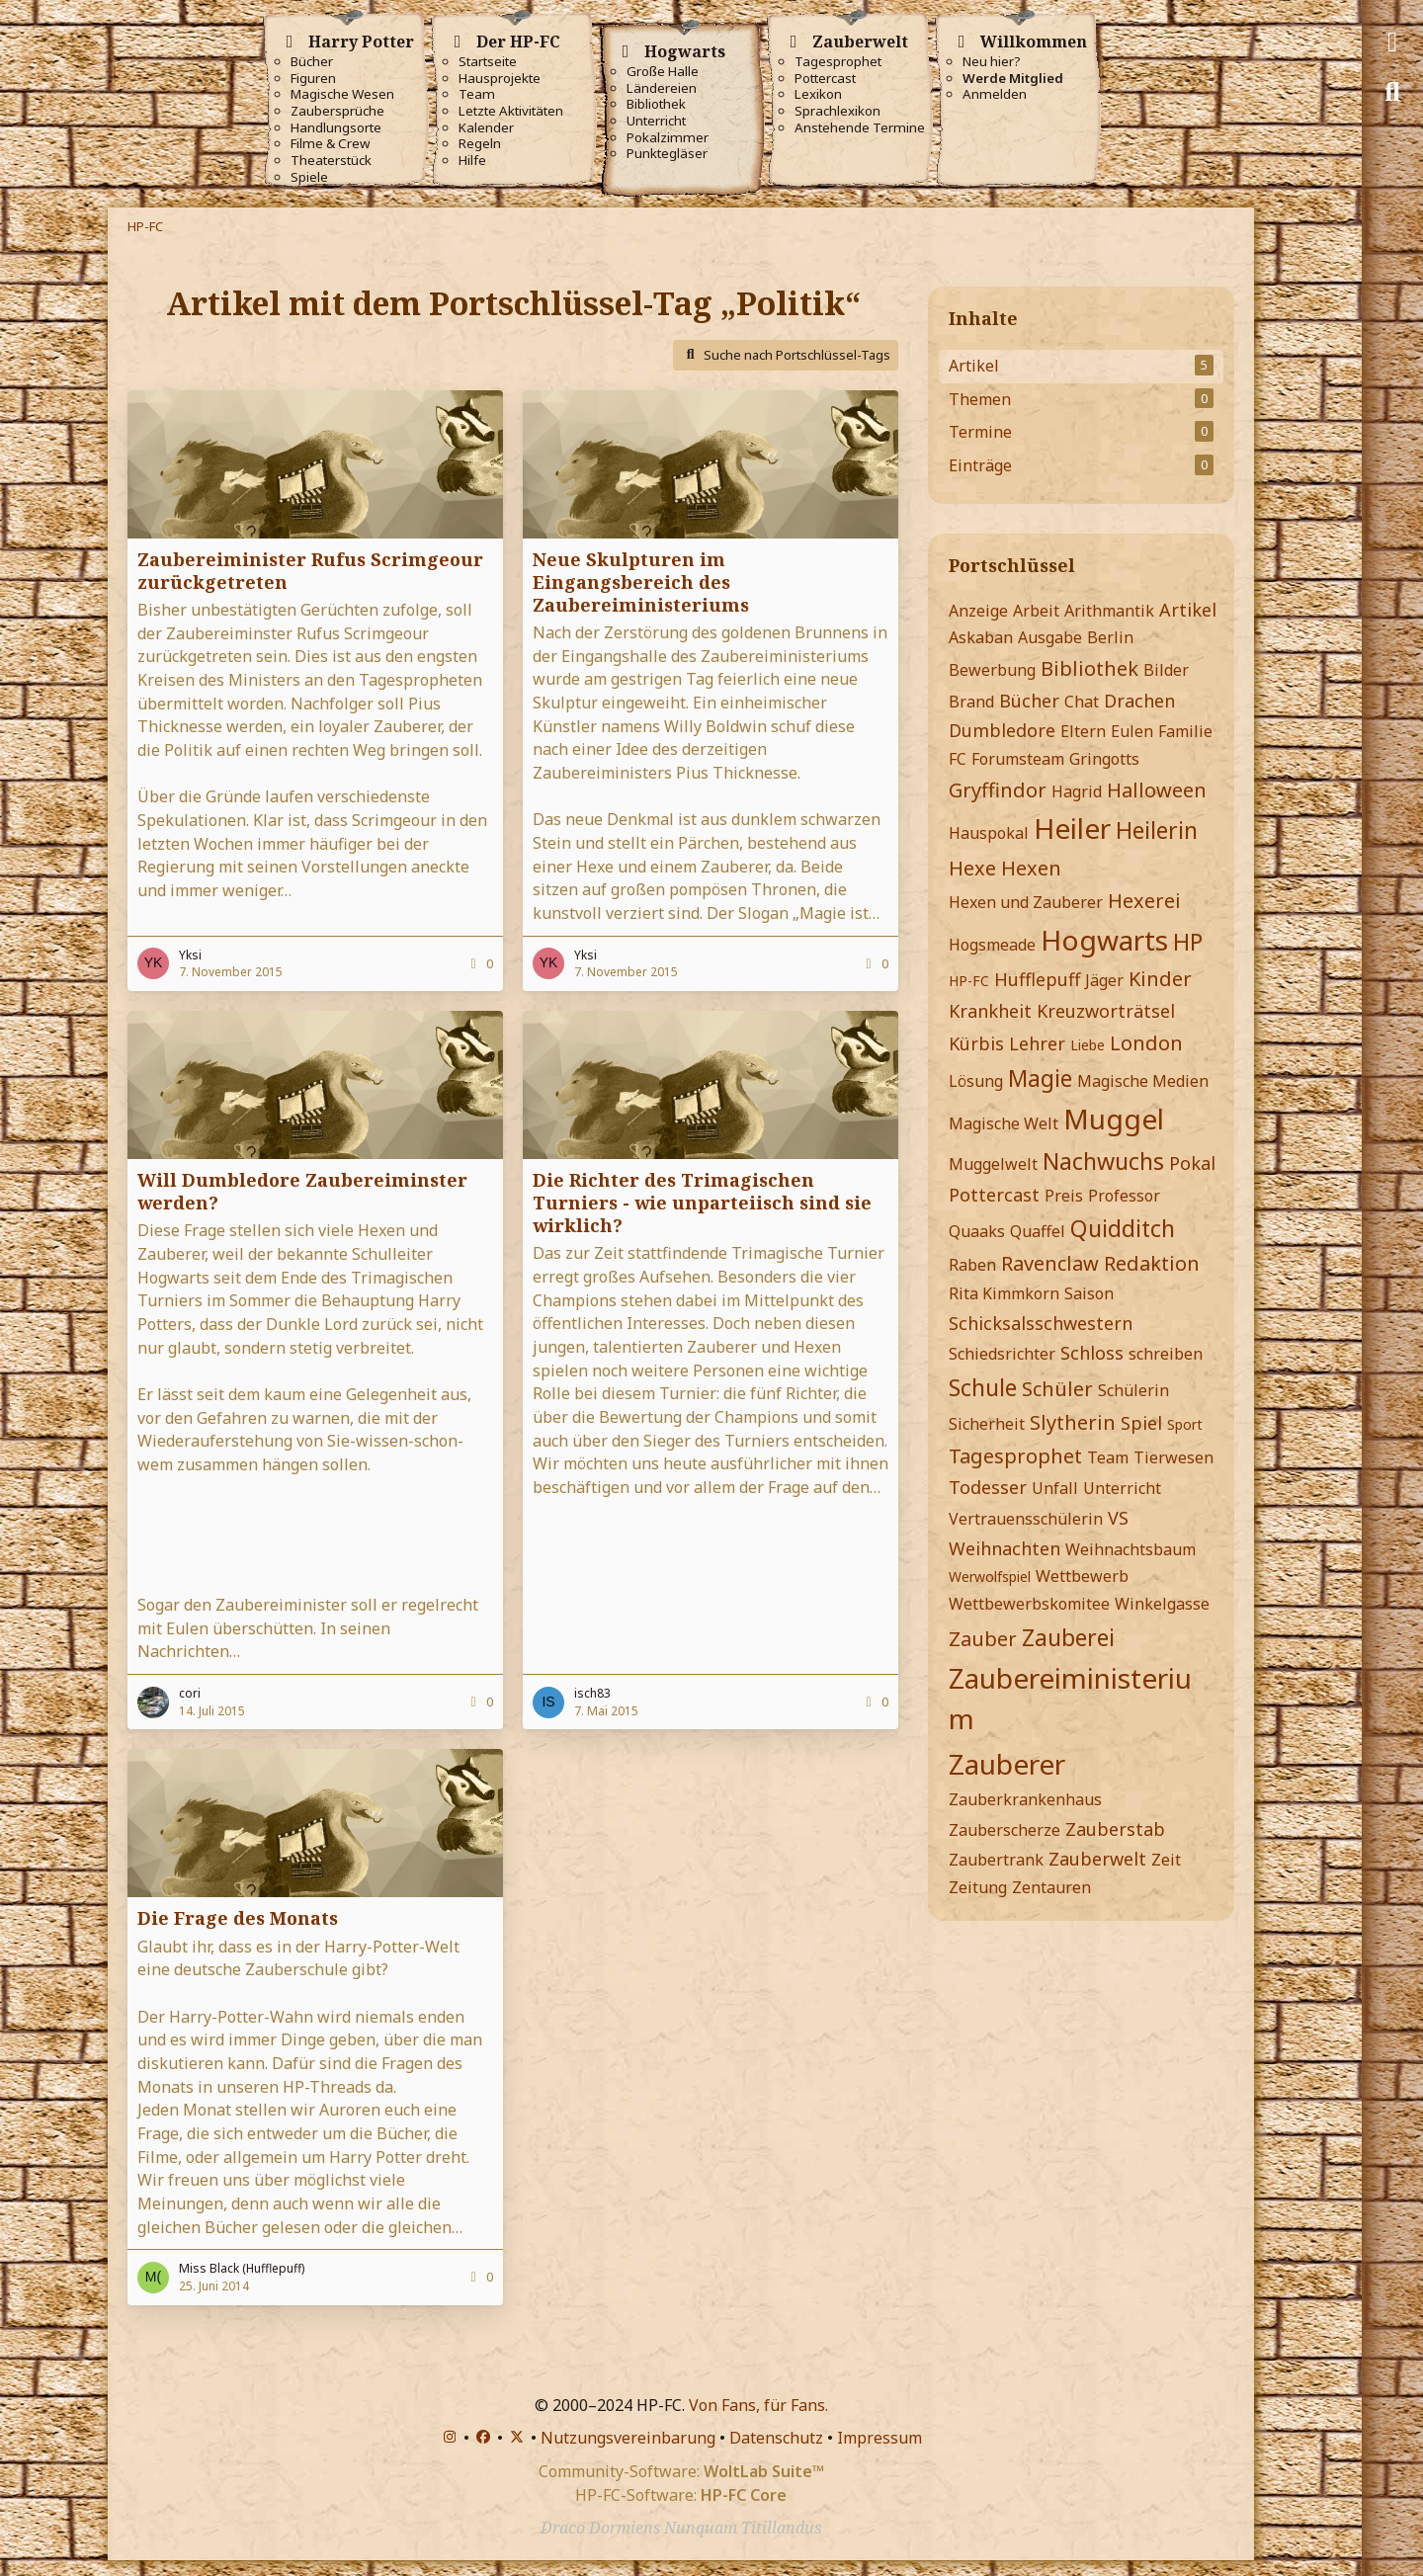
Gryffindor (997, 790)
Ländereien (662, 88)
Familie (1185, 731)
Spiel (1141, 1423)
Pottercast (825, 78)
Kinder (1160, 978)
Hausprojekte (500, 78)
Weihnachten (1004, 1548)
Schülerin (1133, 1390)
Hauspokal (989, 833)
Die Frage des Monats (237, 1918)
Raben (972, 1265)
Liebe (1087, 1045)
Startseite (488, 61)
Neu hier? (992, 61)
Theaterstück (331, 160)
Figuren (313, 78)
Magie (1040, 1078)
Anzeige (978, 611)
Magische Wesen (342, 94)
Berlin (1110, 637)
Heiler (1072, 828)
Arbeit (1036, 611)
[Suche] (1392, 92)
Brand (971, 701)
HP (1188, 941)
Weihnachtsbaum (1130, 1549)
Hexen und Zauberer (1026, 902)
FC (957, 759)
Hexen (1031, 868)
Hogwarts (1104, 939)
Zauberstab (1115, 1829)
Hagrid (1076, 791)
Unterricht (656, 121)
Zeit (1166, 1859)
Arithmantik (1109, 611)
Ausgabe (1050, 637)
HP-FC (969, 980)
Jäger (1104, 980)
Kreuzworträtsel (1106, 1011)
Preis (1064, 1195)
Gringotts (1104, 759)
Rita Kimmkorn (1004, 1293)
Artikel (1187, 610)
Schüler (1057, 1388)
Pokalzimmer (668, 137)
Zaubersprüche (337, 111)
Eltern (1083, 731)
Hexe (972, 868)
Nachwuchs (1103, 1161)
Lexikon (818, 94)
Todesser (988, 1487)
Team (477, 94)
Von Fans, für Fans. (758, 2405)
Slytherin (1073, 1422)
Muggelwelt (993, 1164)
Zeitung (978, 1887)
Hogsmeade (992, 945)
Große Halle (663, 71)
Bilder (1166, 670)
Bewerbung (992, 670)
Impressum (879, 2438)
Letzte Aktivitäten (511, 111)
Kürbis (976, 1043)
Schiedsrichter (1002, 1354)
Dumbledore (1002, 730)
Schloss (1092, 1353)
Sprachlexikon (837, 111)
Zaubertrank (996, 1859)
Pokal (1192, 1163)
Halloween (1157, 790)
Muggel (1113, 1118)
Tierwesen (1173, 1457)
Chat (1081, 701)
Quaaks (977, 1231)
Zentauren (1051, 1887)
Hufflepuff (1037, 979)
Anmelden (995, 94)
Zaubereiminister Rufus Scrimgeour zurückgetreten (310, 570)
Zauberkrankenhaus (1025, 1799)
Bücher (312, 61)
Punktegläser (667, 153)
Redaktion (1152, 1263)
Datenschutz (776, 2438)
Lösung (976, 1081)
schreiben (1166, 1354)
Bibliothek (656, 104)
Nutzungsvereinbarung (628, 2438)
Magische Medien (1143, 1081)
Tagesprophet (838, 61)
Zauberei (1068, 1637)
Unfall (1055, 1488)
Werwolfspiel (990, 1576)
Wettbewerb (1082, 1576)
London (1146, 1043)
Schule (983, 1387)
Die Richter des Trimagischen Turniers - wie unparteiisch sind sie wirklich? (702, 1202)
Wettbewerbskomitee (1029, 1604)
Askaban (981, 637)
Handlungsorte (336, 128)
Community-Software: (681, 2471)
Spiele (309, 177)
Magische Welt (1003, 1123)
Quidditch (1122, 1228)
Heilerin (1157, 830)
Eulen (1132, 731)
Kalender (486, 128)
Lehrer (1037, 1043)
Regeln (480, 143)
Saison (1089, 1293)
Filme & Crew (330, 143)
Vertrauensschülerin (1026, 1519)
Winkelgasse (1162, 1604)
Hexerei (1144, 900)
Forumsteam (1017, 759)
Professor (1124, 1195)
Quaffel (1037, 1231)
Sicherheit (987, 1424)
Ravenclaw (1050, 1263)
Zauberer (1007, 1764)
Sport (1185, 1424)
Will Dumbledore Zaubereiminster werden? (302, 1191)
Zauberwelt (1097, 1858)
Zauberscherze (1004, 1830)
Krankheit (990, 1011)
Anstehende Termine (860, 128)
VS (1118, 1518)
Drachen (1139, 700)
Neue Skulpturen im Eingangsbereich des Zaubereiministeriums (641, 582)
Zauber (983, 1638)
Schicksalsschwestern (1040, 1323)
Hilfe (472, 160)
